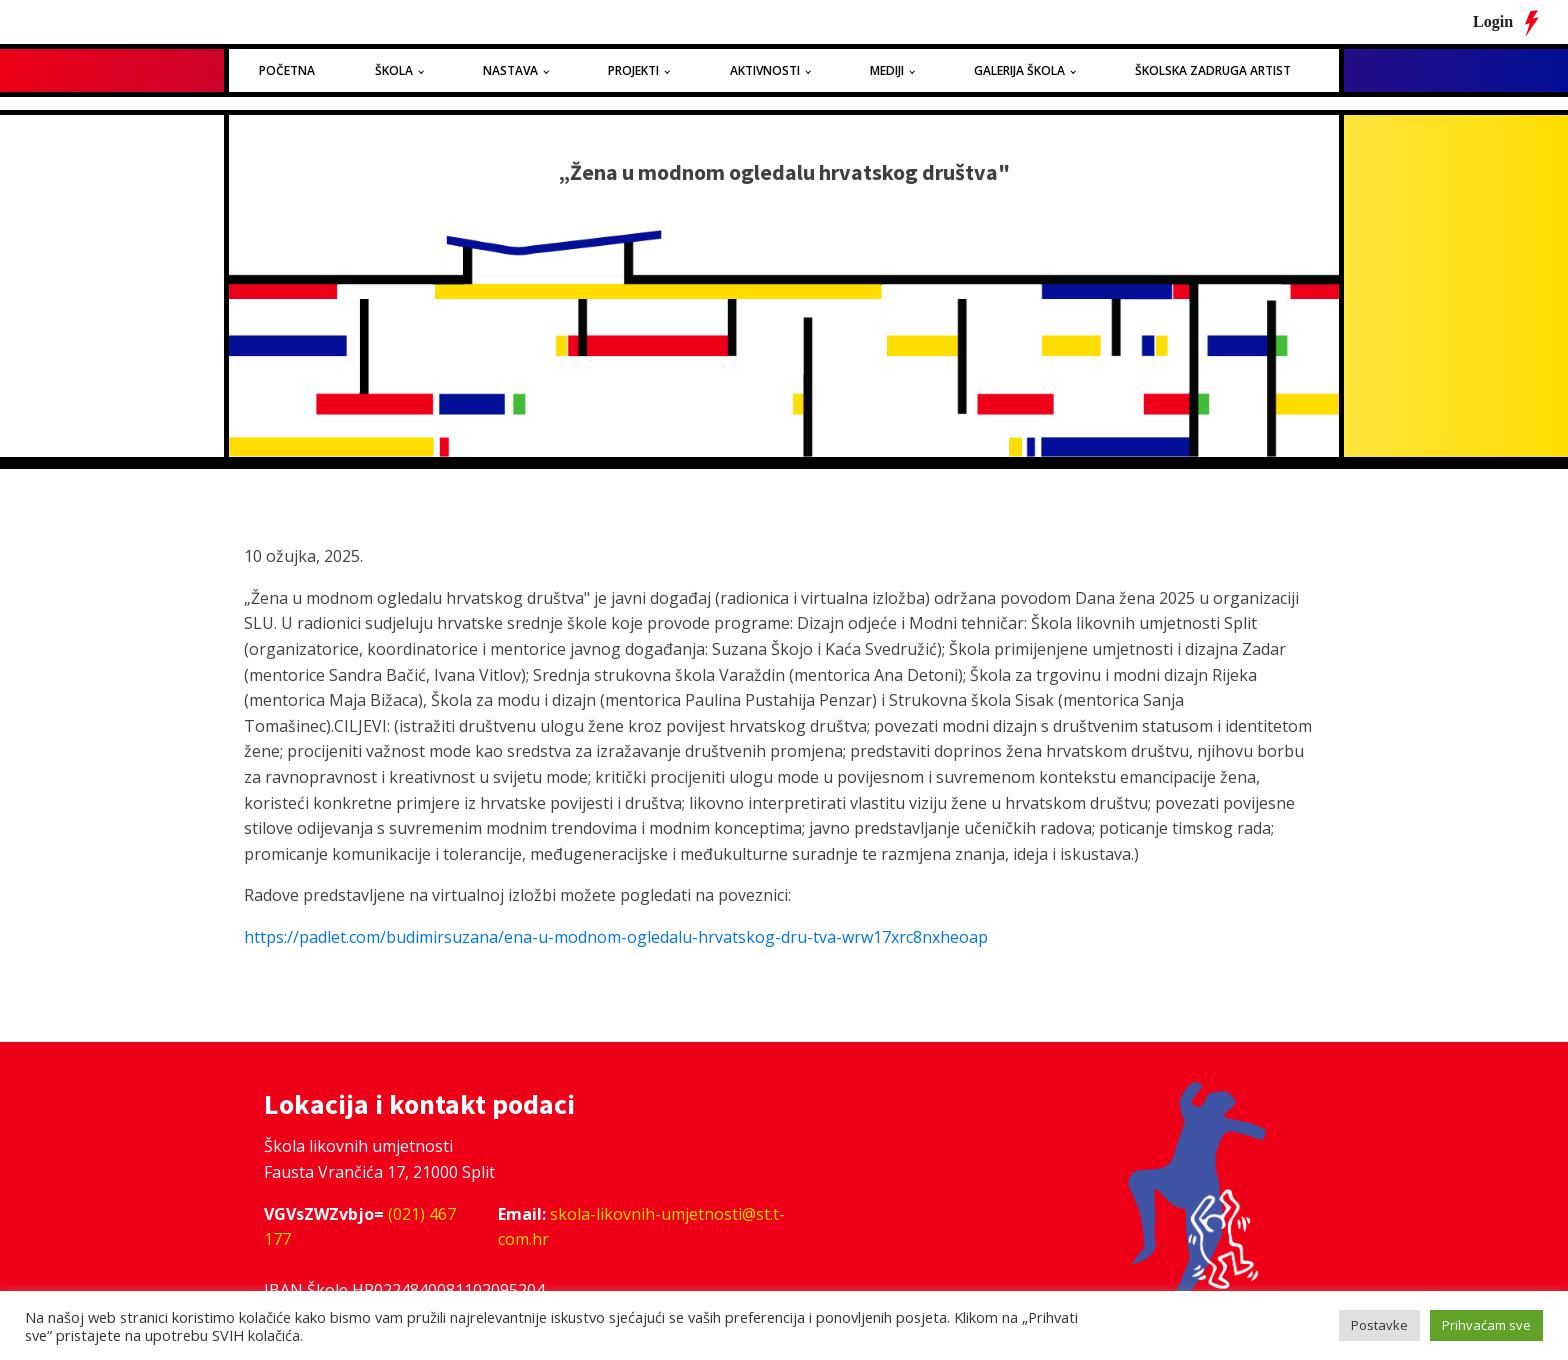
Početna (287, 70)
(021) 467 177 (360, 1227)
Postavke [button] (1379, 1325)
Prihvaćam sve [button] (1486, 1325)
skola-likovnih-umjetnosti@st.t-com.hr (641, 1227)
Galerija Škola (1019, 70)
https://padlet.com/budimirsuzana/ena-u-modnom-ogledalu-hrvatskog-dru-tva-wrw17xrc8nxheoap (616, 937)
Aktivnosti (765, 70)
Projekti (633, 70)
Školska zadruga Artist (1213, 70)
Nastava (510, 70)
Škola (394, 70)
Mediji (887, 70)
